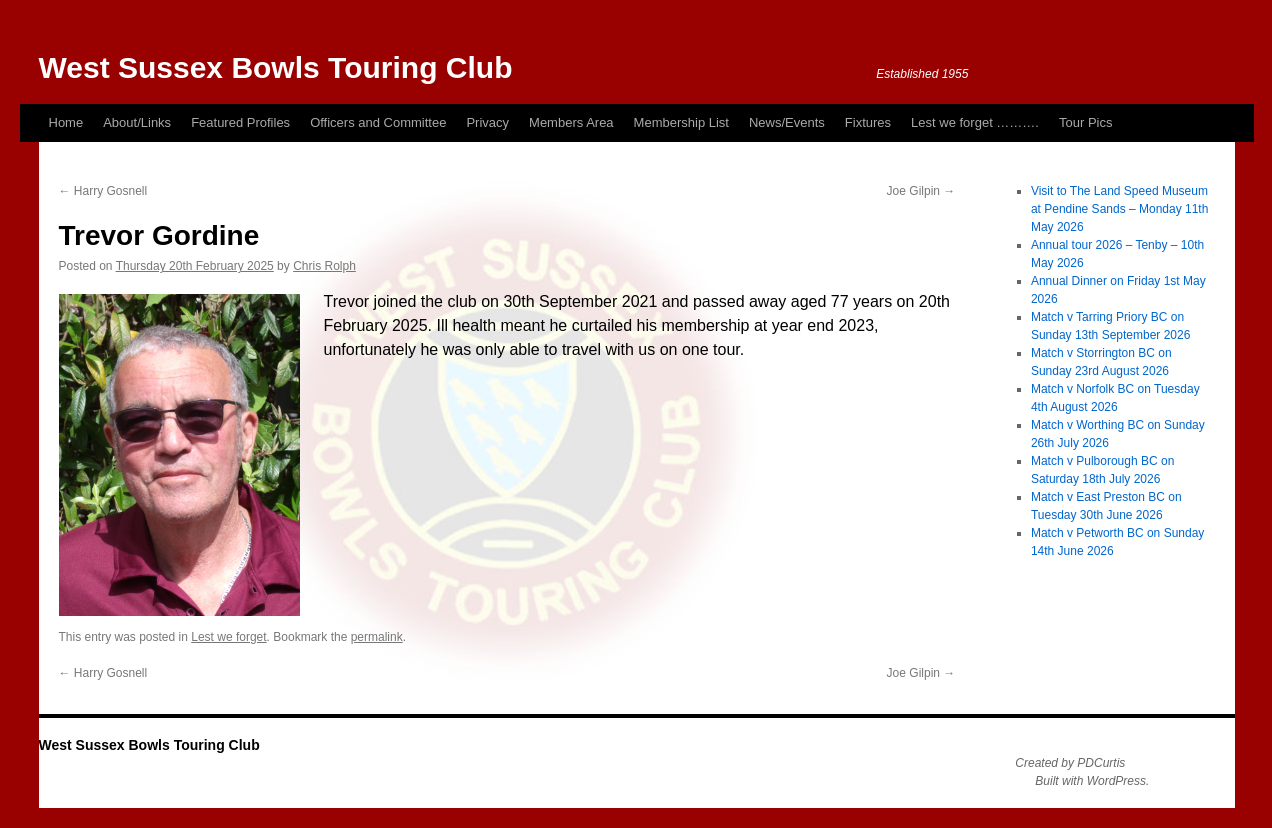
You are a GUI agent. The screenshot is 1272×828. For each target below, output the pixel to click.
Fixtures (868, 122)
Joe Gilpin (921, 191)
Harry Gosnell (103, 191)
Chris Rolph (324, 266)
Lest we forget (228, 637)
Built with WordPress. (1092, 781)
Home (66, 122)
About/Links (137, 122)
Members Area (571, 122)
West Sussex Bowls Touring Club (276, 67)
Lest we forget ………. (975, 122)
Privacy (487, 122)
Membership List (681, 122)
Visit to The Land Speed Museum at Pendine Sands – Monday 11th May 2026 (1119, 209)
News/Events (787, 122)
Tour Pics (1085, 122)
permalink (377, 637)
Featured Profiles (240, 122)
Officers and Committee (378, 122)
